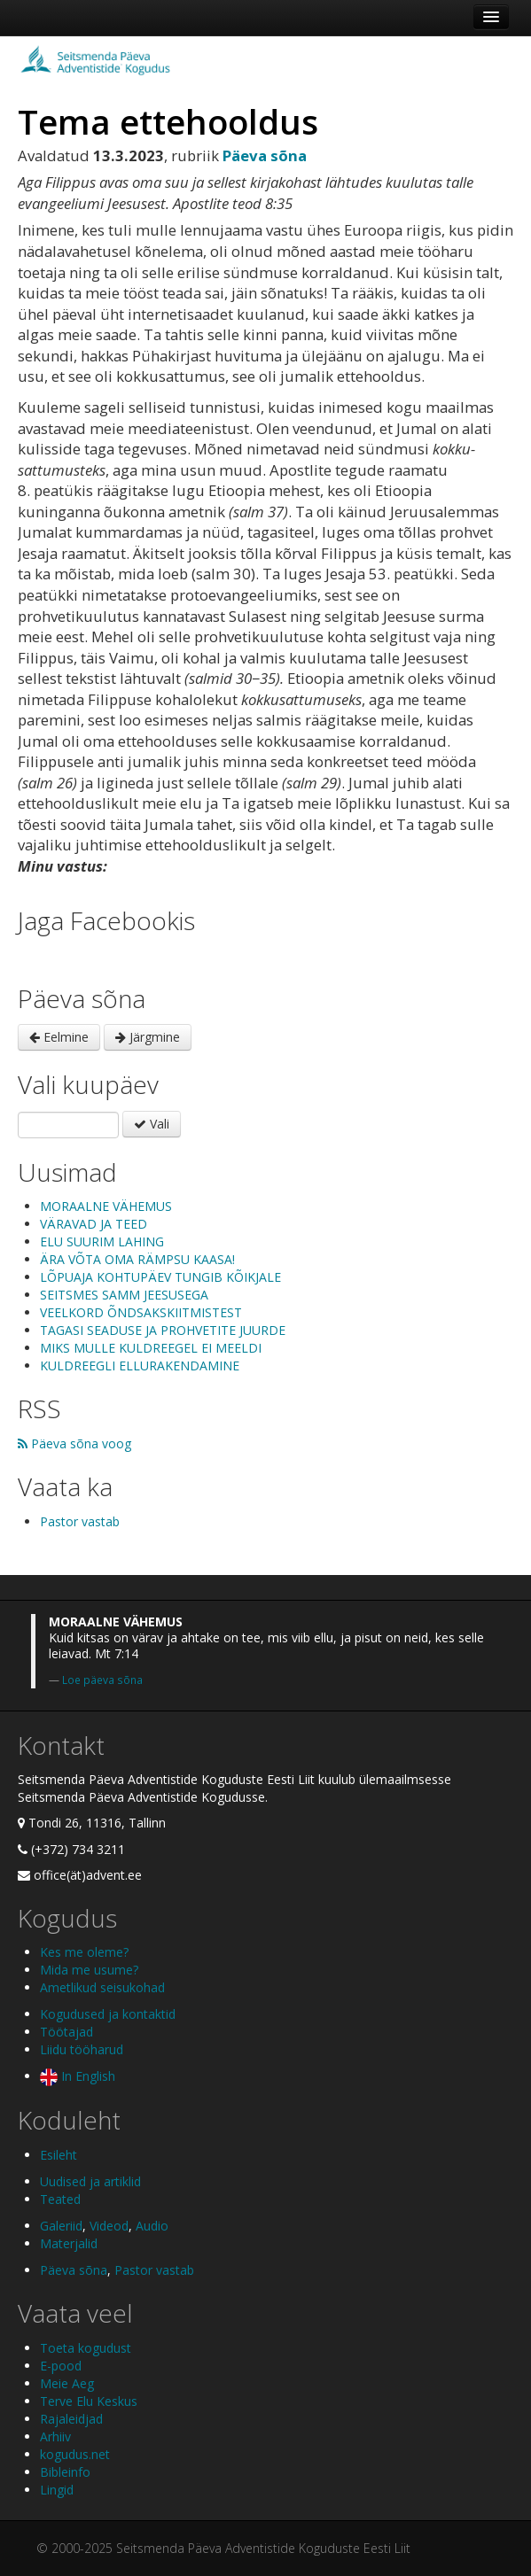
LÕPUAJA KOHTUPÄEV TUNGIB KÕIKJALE (160, 1277)
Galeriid (61, 2225)
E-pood (61, 2365)
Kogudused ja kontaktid (108, 2014)
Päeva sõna (73, 2270)
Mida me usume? (89, 1969)
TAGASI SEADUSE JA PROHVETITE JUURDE (162, 1330)
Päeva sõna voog (74, 1443)
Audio (152, 2225)
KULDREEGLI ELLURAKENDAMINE (139, 1365)
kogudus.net (75, 2454)
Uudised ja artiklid (90, 2181)
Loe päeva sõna (102, 1679)
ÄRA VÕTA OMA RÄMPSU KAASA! (137, 1259)
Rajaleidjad (71, 2418)
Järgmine (147, 1036)
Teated (60, 2199)
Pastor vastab (80, 1521)
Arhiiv (55, 2436)
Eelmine (59, 1036)
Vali (151, 1123)
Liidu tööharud (81, 2049)
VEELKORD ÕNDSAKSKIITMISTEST (141, 1312)
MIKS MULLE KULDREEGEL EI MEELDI (151, 1347)
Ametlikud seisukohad (102, 1987)
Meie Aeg (67, 2383)
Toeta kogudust (85, 2347)
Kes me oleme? (84, 1952)
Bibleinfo (65, 2471)
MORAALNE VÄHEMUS (106, 1206)
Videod (109, 2225)
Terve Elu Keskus (88, 2401)
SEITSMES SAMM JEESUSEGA (124, 1294)
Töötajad (66, 2031)
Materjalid (69, 2243)
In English (77, 2076)
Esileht (58, 2154)
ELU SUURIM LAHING (102, 1241)
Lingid (57, 2489)
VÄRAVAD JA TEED (93, 1223)
